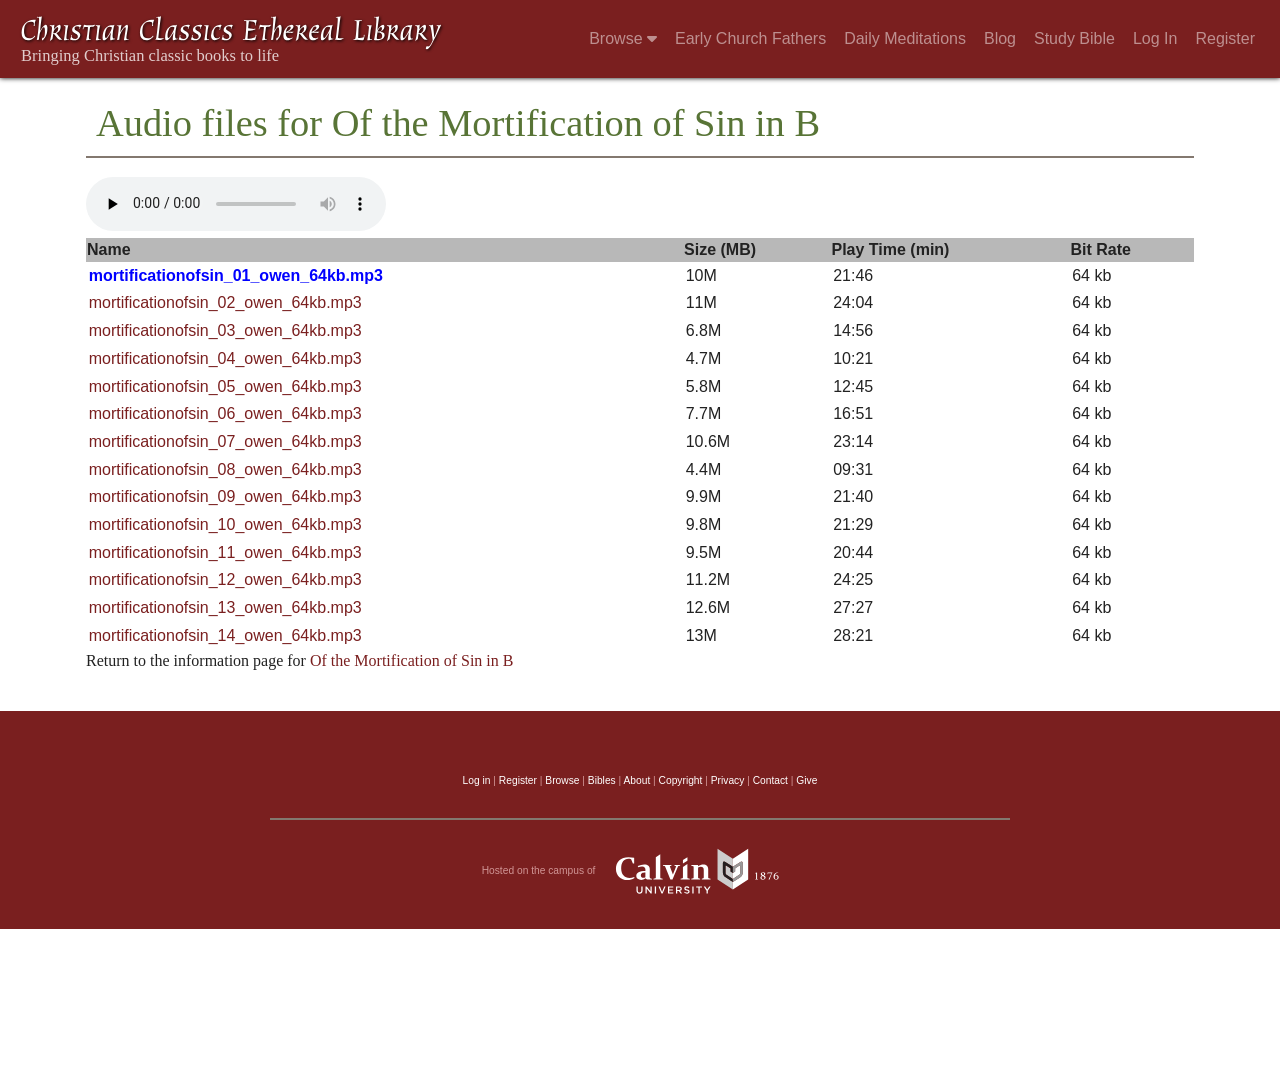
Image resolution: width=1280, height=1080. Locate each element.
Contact (770, 780)
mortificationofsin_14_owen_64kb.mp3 (225, 635)
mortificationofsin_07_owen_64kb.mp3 (225, 441)
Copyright (681, 780)
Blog (1000, 38)
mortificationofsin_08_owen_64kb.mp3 (225, 469)
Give (806, 780)
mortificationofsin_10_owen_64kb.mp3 (225, 524)
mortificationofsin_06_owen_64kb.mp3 (225, 413)
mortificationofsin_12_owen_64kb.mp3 (225, 579)
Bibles (602, 780)
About (636, 780)
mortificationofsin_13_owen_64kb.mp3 (225, 607)
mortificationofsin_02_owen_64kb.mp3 (225, 302)
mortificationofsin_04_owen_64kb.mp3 (225, 358)
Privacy (728, 780)
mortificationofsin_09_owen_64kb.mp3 (225, 496)
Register (1225, 38)
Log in (477, 780)
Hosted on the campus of (640, 871)
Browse (623, 38)
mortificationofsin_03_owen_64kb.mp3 (225, 330)
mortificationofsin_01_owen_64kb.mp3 (236, 275)
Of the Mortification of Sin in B (412, 660)
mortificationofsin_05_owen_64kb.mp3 (225, 386)
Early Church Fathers (750, 38)
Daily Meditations (905, 38)
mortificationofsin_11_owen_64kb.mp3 (225, 552)
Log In (1155, 38)
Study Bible (1074, 38)
